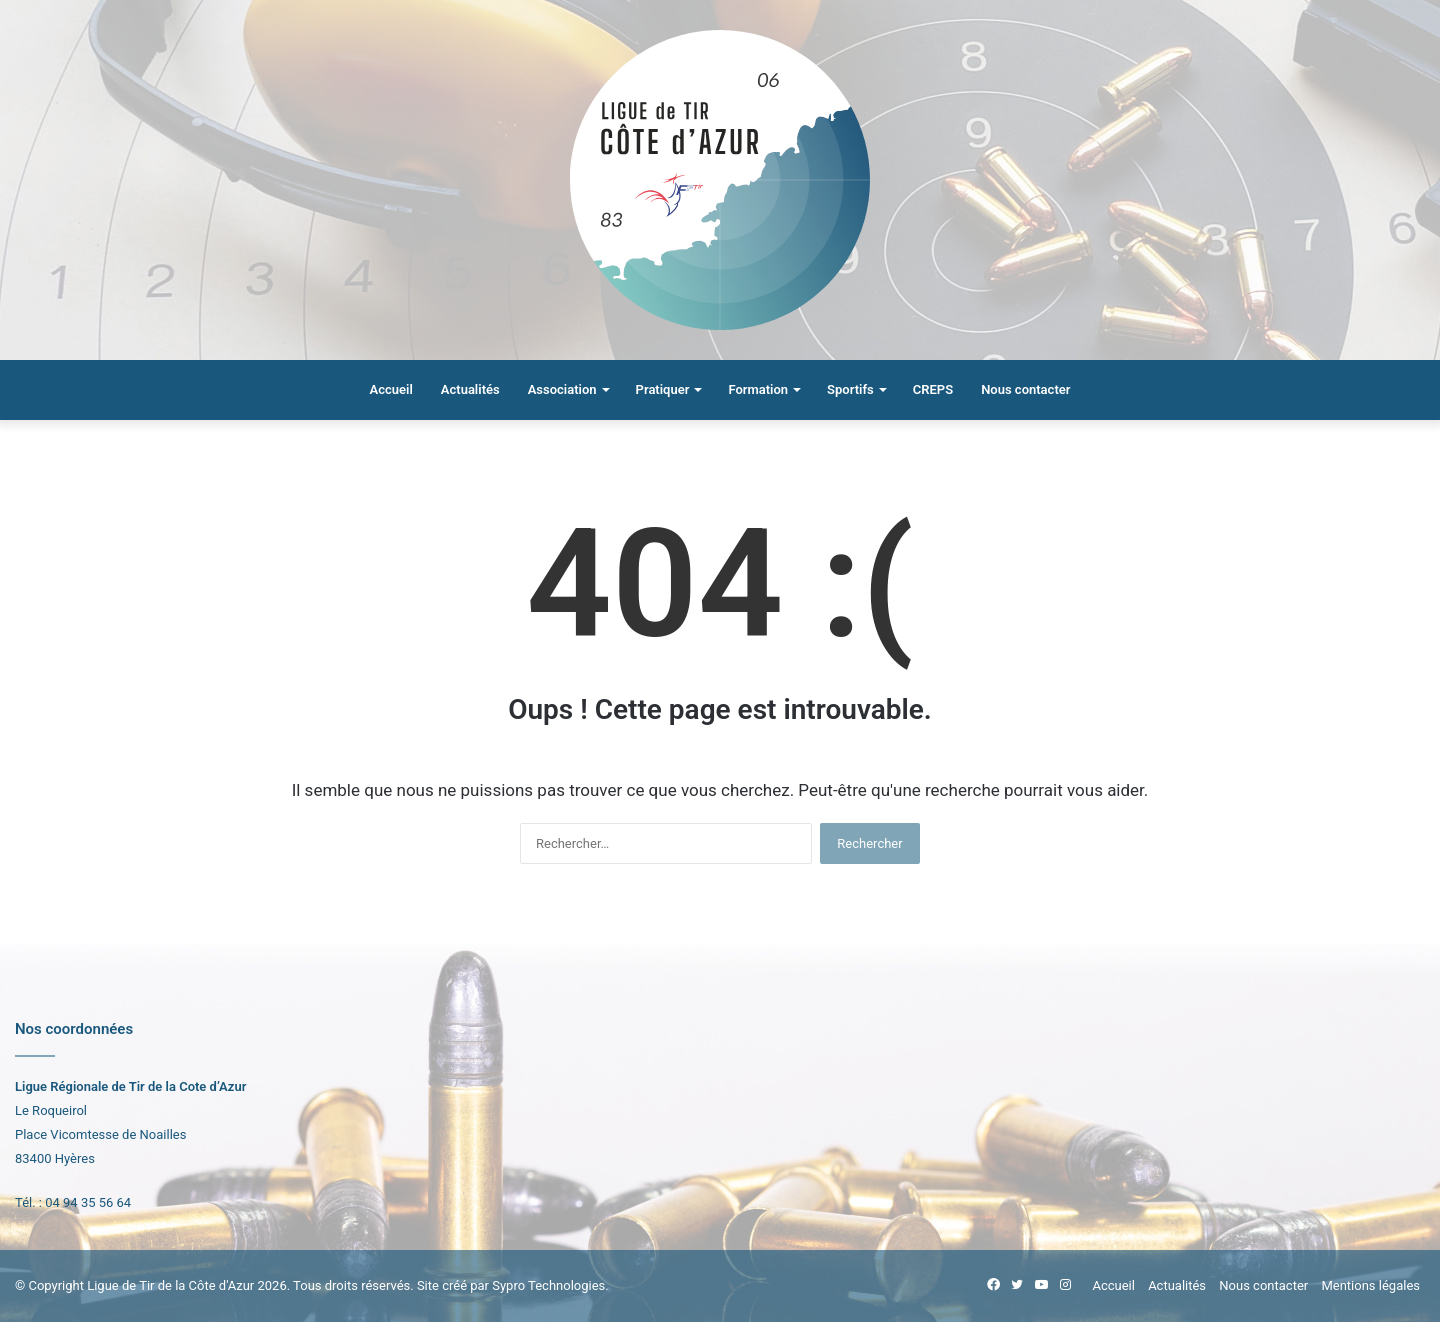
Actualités (470, 389)
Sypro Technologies (548, 1285)
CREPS (933, 389)
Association (562, 389)
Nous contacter (1025, 389)
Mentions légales (1370, 1285)
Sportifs (850, 389)
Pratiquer (663, 389)
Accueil (391, 389)
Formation (758, 389)
